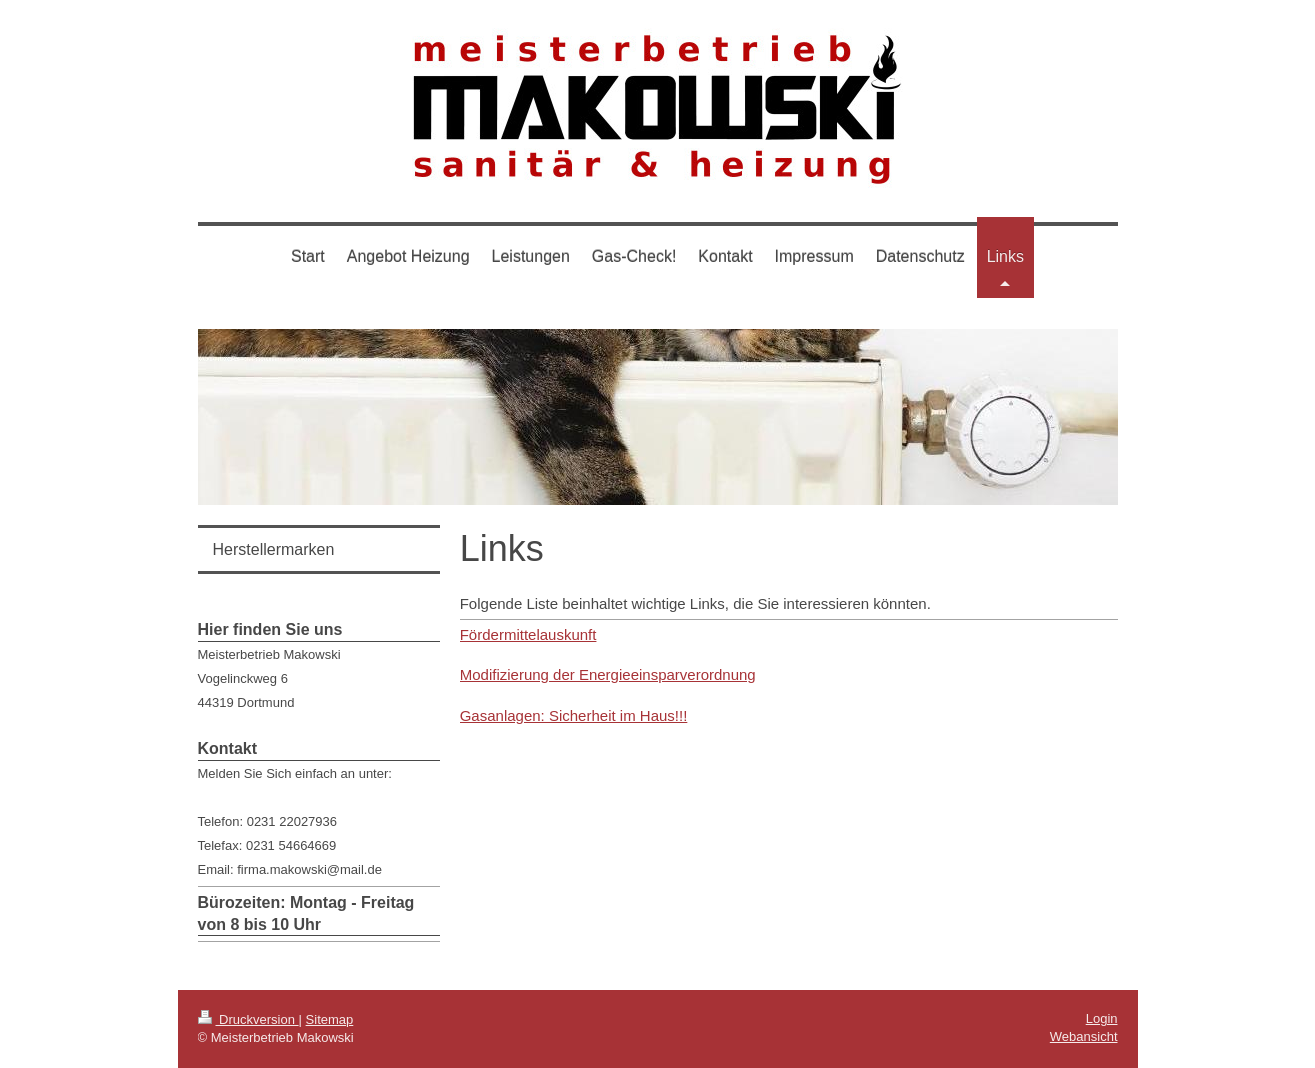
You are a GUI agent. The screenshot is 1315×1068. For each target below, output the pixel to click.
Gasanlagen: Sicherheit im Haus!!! (574, 715)
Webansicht (1084, 1036)
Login (1102, 1018)
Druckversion (248, 1019)
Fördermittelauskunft (528, 634)
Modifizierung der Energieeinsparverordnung (608, 674)
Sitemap (330, 1019)
